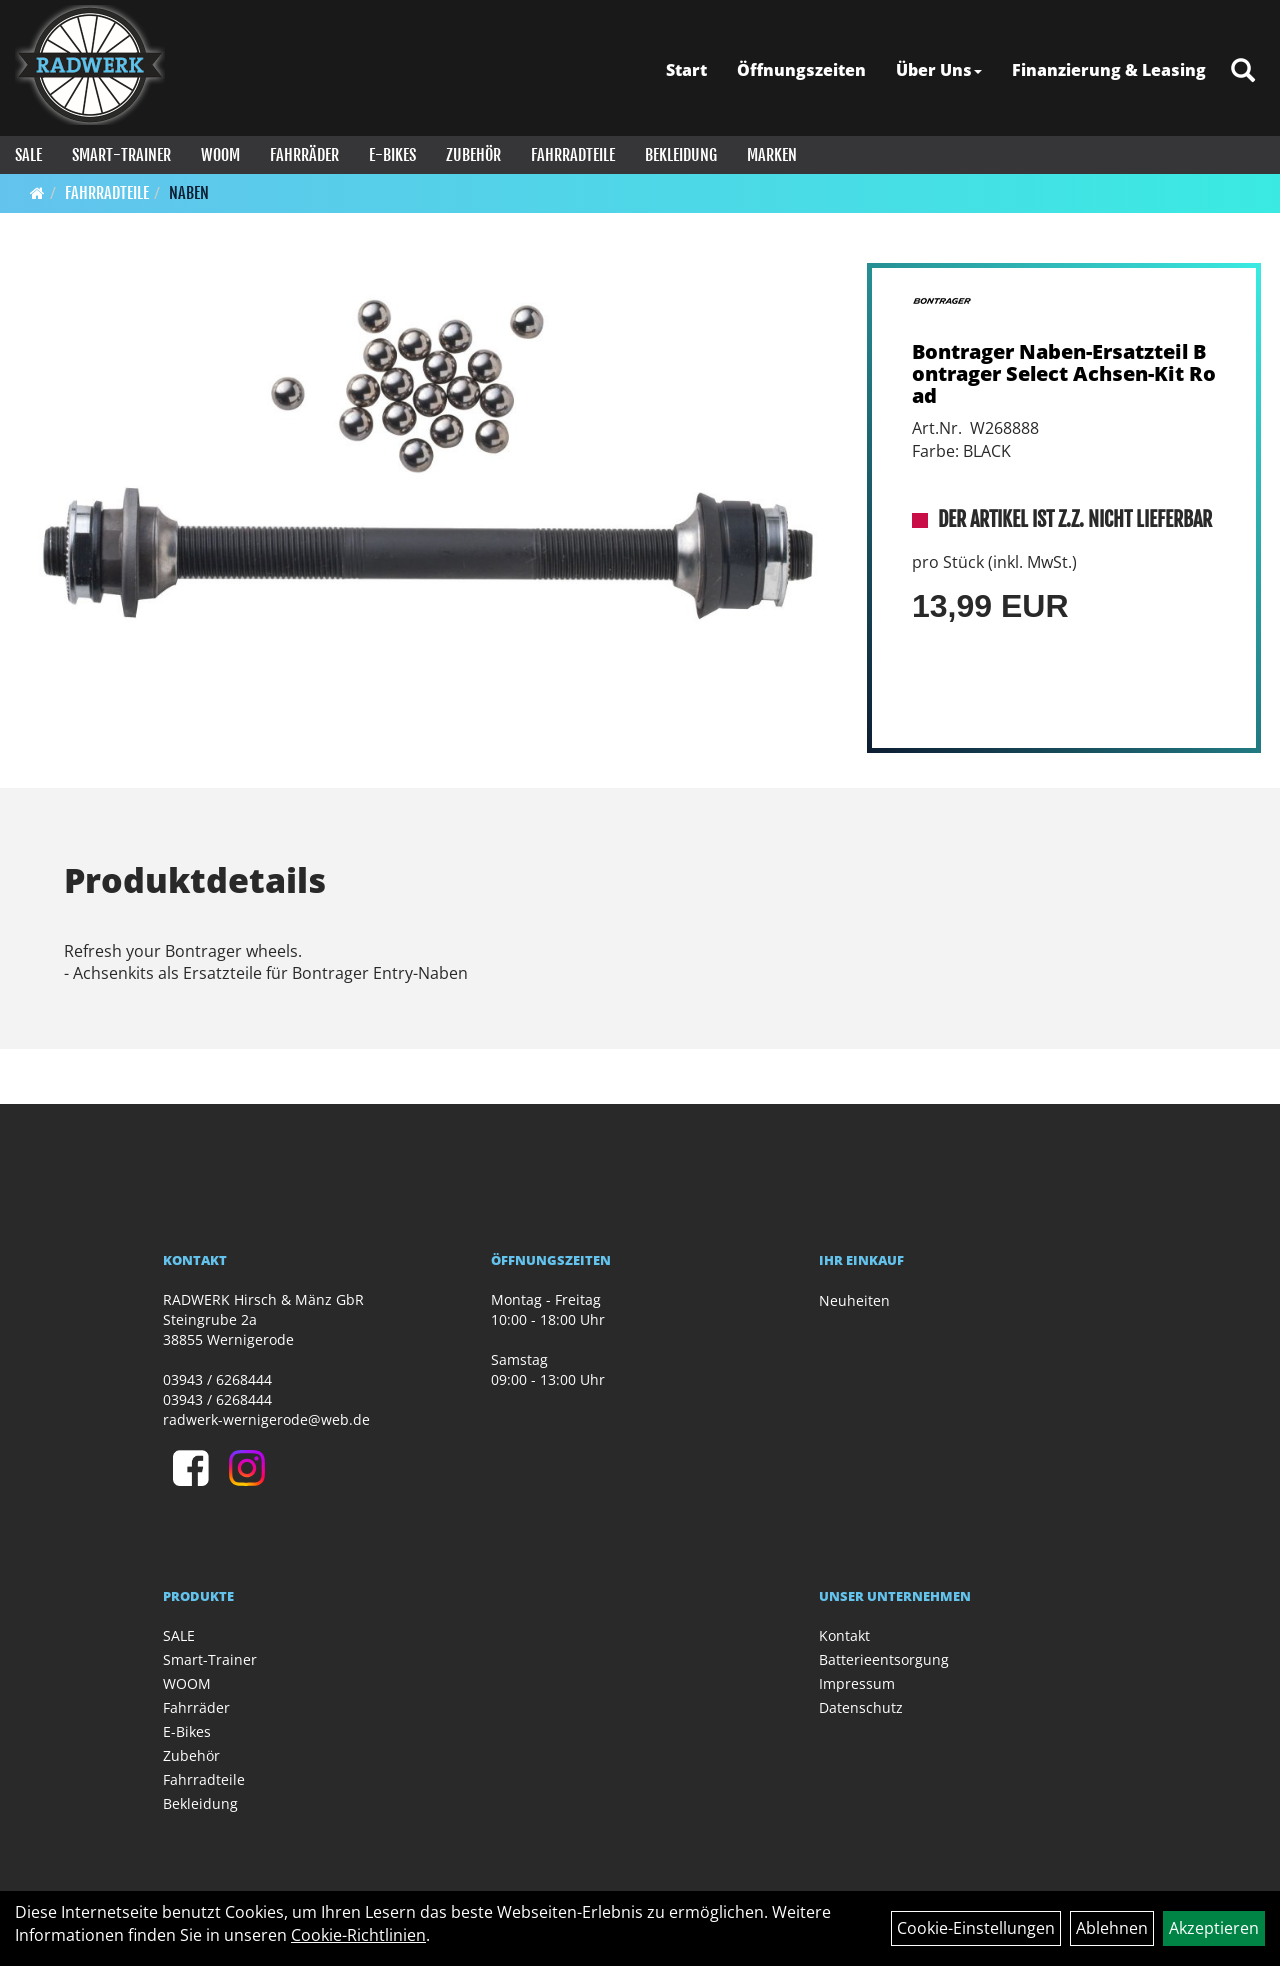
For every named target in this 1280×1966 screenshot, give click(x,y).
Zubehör (473, 155)
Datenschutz (861, 1707)
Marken (772, 155)
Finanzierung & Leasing (1109, 70)
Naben (189, 193)
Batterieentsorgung (884, 1659)
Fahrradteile (573, 155)
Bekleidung (681, 155)
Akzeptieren (1214, 1928)
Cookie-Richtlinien (358, 1935)
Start (686, 70)
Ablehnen (1112, 1928)
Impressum (857, 1683)
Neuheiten (854, 1300)
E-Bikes (392, 155)
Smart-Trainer (121, 155)
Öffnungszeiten (801, 70)
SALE (28, 155)
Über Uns (939, 70)
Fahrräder (304, 155)
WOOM (220, 155)
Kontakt (844, 1635)
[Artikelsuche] (1243, 71)
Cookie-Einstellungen (976, 1928)
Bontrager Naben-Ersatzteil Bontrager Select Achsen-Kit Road (1064, 373)
